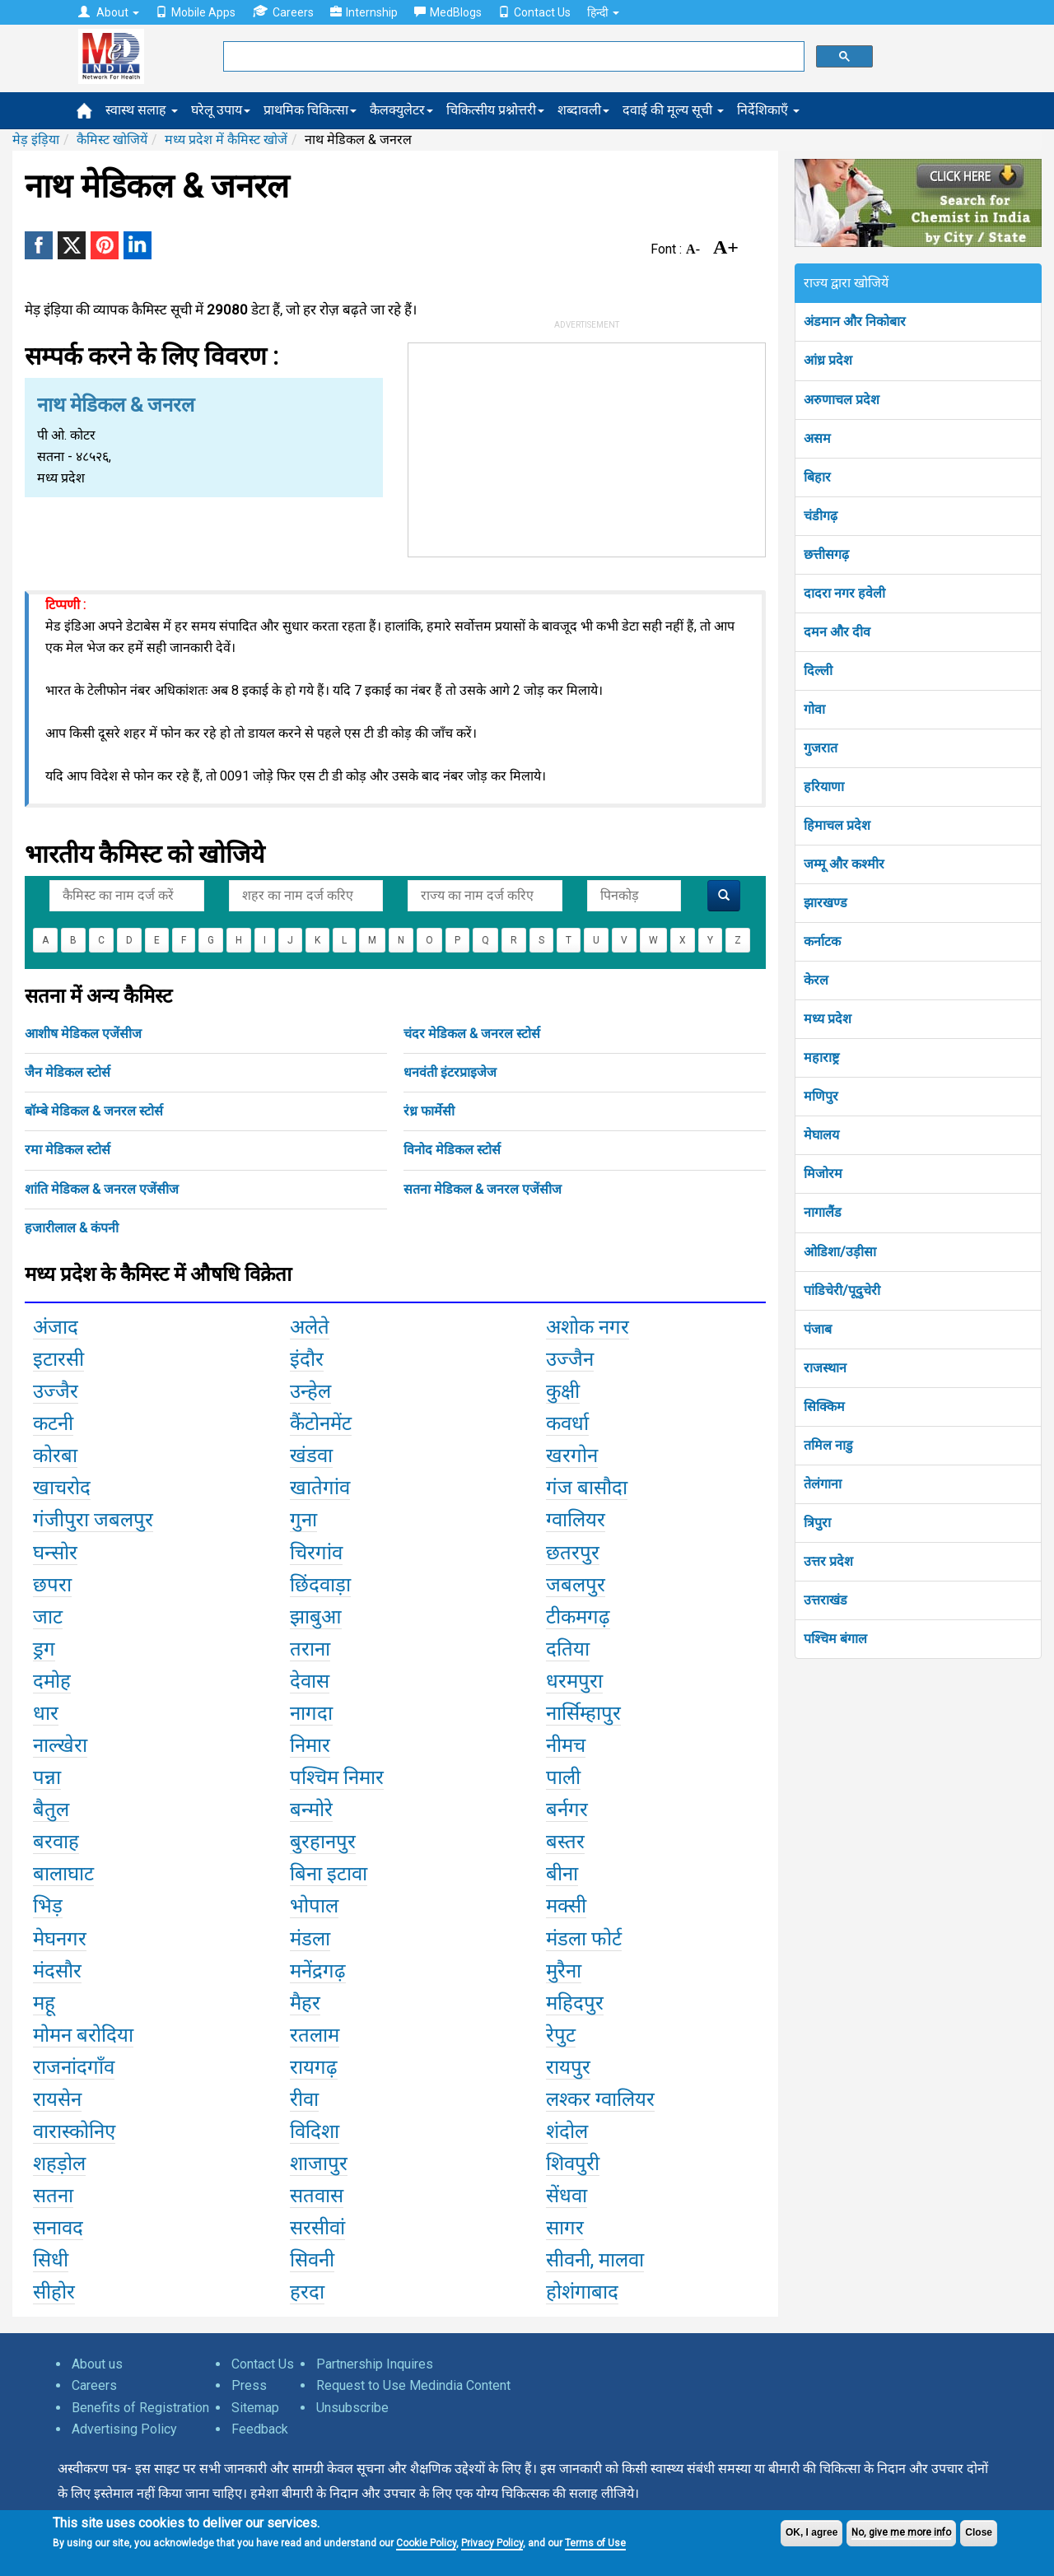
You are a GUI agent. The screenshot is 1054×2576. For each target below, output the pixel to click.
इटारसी (58, 1359)
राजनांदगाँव (73, 2067)
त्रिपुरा (817, 1522)
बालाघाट (63, 1873)
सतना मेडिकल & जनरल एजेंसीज (482, 1189)
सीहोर (54, 2291)
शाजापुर (318, 2163)
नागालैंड (823, 1212)
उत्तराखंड (825, 1600)
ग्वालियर (575, 1519)
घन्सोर (55, 1552)
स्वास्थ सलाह (141, 110)
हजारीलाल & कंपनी (72, 1228)
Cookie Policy (426, 2543)
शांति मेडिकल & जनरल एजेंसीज (102, 1189)
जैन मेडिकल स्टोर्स (67, 1072)
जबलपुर (575, 1584)
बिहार (817, 477)
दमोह (52, 1681)
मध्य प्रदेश (827, 1019)
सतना (53, 2195)
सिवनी (312, 2259)
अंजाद (55, 1327)
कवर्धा (567, 1423)
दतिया (568, 1649)
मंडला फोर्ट (584, 1938)
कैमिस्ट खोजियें (112, 139)
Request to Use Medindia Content (413, 2385)
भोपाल (314, 1905)
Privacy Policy (492, 2543)
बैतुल (51, 1809)
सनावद (58, 2227)
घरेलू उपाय (220, 110)
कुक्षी (563, 1391)
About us (97, 2364)
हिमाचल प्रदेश (837, 825)
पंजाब (818, 1329)
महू (44, 2003)
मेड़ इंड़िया (35, 139)
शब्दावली (583, 110)
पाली (563, 1777)
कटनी (53, 1423)
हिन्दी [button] (603, 12)
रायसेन (57, 2099)
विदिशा (314, 2131)
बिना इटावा (328, 1873)
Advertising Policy (124, 2429)
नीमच (565, 1745)
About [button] (108, 12)
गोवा (814, 709)
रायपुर (568, 2067)
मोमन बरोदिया (83, 2035)
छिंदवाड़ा (320, 1584)
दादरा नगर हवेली (844, 593)
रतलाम (314, 2035)
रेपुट (561, 2035)
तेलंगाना (823, 1484)
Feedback (259, 2429)
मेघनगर (59, 1938)
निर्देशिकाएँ (768, 110)
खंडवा (311, 1455)
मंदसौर (57, 1970)
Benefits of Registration (140, 2407)
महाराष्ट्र (821, 1057)
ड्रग (44, 1649)
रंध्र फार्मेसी (429, 1111)
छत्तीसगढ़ (826, 554)
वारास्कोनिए (74, 2131)
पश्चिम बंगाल (835, 1639)
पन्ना (47, 1777)
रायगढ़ (314, 2067)
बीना (562, 1873)
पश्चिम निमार (337, 1777)
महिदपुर (575, 2003)
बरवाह (56, 1841)
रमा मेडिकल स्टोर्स (67, 1150)
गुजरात (820, 748)
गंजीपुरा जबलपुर (93, 1519)
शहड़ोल (59, 2163)
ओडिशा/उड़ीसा (840, 1252)
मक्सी (566, 1905)
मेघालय (821, 1135)
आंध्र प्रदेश (828, 360)
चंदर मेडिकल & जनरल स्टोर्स (471, 1033)
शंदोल (567, 2131)
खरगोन (572, 1455)
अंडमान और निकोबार (855, 321)
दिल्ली (818, 670)
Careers (283, 12)
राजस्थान (825, 1368)
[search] (512, 57)
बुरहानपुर (323, 1841)
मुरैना (563, 1970)
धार (45, 1713)
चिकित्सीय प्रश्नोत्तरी (495, 110)
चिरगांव (316, 1552)
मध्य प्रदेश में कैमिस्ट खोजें (226, 139)
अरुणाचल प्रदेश (841, 400)
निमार (310, 1745)
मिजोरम (823, 1173)
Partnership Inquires (374, 2364)
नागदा (311, 1713)
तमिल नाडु (828, 1445)
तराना (310, 1649)
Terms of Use (595, 2543)
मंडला (310, 1938)
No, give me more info (901, 2532)
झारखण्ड (825, 903)
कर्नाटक (822, 941)
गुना (303, 1519)
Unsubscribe (352, 2407)
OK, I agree (811, 2532)
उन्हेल (310, 1391)
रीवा (304, 2099)
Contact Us (534, 12)
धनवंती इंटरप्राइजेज (450, 1072)
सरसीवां (317, 2227)
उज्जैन (570, 1359)
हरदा (307, 2291)
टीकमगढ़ (578, 1616)
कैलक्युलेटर (401, 110)
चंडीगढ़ (820, 516)
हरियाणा (824, 786)
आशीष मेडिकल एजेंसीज (83, 1033)
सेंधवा (566, 2195)
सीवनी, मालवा (595, 2259)
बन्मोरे (311, 1809)
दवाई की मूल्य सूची (673, 110)
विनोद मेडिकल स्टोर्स (452, 1150)
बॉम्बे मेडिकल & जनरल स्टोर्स (94, 1111)
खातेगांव (320, 1487)
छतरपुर (572, 1552)
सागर (565, 2227)
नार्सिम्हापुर (583, 1713)
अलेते (309, 1327)
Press (249, 2385)
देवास (309, 1681)
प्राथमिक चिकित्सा (310, 110)
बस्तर (565, 1841)
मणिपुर (821, 1096)
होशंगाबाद (582, 2291)
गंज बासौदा (586, 1487)
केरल (816, 980)
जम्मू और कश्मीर (844, 864)
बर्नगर (567, 1809)
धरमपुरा (574, 1681)
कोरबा (55, 1455)
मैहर (305, 2003)
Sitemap (255, 2407)
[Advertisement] (587, 446)
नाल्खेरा (60, 1745)
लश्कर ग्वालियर (600, 2099)
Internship (364, 12)
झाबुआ (316, 1616)
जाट (48, 1616)
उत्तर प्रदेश (828, 1561)
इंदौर (307, 1359)
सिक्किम (824, 1406)
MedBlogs (448, 12)
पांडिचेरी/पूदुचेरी (842, 1290)
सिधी (50, 2259)
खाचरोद (62, 1487)
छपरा (52, 1584)
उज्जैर (55, 1391)
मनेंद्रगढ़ (318, 1970)
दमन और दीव (837, 632)
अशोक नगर (587, 1327)
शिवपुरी (572, 2163)
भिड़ (48, 1905)
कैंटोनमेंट (321, 1423)
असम (817, 438)
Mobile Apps (196, 12)
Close (978, 2532)
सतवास (316, 2195)
